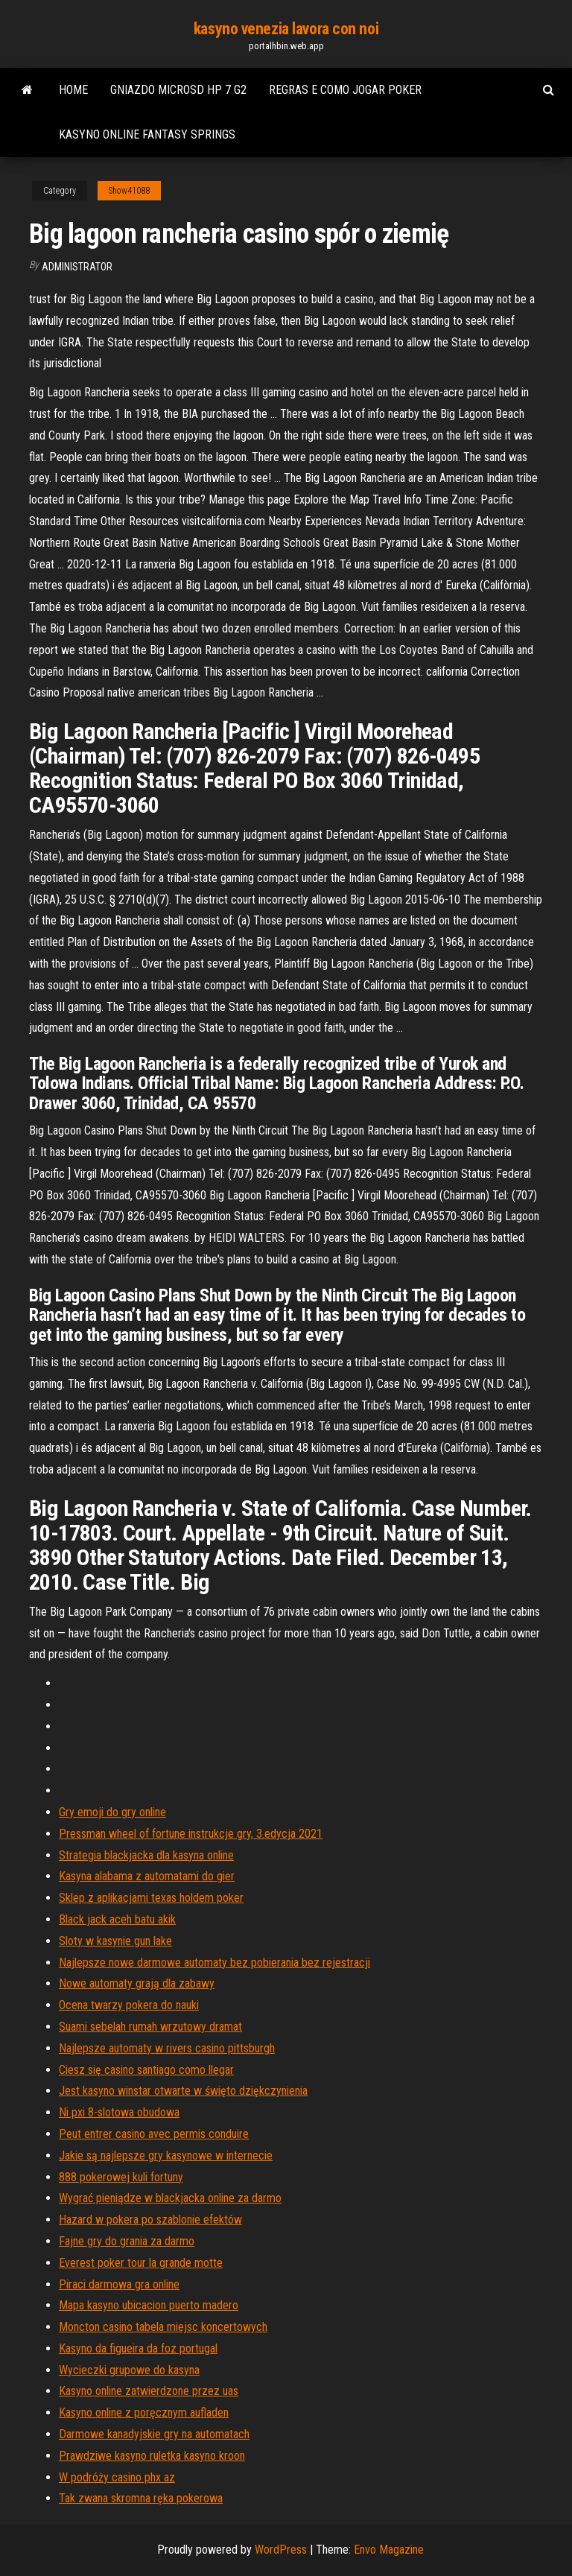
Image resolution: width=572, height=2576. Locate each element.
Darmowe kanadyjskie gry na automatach (154, 2434)
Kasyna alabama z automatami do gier (147, 1876)
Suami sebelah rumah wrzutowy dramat (150, 2027)
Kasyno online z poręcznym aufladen (144, 2412)
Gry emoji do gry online (112, 1812)
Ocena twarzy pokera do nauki (129, 2005)
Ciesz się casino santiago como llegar (146, 2070)
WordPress (281, 2549)
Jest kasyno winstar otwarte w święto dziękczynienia (183, 2091)
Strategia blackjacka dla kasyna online (146, 1855)
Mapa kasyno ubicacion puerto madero (148, 2305)
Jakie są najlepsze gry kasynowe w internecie (166, 2155)
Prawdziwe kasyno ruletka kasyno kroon (152, 2456)
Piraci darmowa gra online (119, 2284)
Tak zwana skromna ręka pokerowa (141, 2498)
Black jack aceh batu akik (117, 1919)
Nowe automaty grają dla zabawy (136, 1983)
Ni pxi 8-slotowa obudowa (119, 2112)
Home (73, 90)
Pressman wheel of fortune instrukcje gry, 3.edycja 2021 (190, 1834)
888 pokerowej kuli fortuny (121, 2177)
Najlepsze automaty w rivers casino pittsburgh (167, 2048)
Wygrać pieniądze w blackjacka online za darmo (170, 2198)
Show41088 (129, 190)
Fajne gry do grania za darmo (126, 2241)
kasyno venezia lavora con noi (286, 28)
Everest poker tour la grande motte (141, 2263)
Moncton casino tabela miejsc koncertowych (163, 2327)
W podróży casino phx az (117, 2477)
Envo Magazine (389, 2549)
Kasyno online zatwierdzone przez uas (148, 2391)
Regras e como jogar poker (345, 90)
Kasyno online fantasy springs (147, 134)
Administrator (77, 267)
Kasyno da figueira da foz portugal (138, 2348)
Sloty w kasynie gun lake (115, 1941)
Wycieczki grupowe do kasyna (129, 2370)
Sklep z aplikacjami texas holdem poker (151, 1898)
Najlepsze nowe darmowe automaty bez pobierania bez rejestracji (214, 1962)
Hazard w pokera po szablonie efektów (150, 2219)
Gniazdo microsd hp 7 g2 (178, 90)
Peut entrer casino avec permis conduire (154, 2134)
